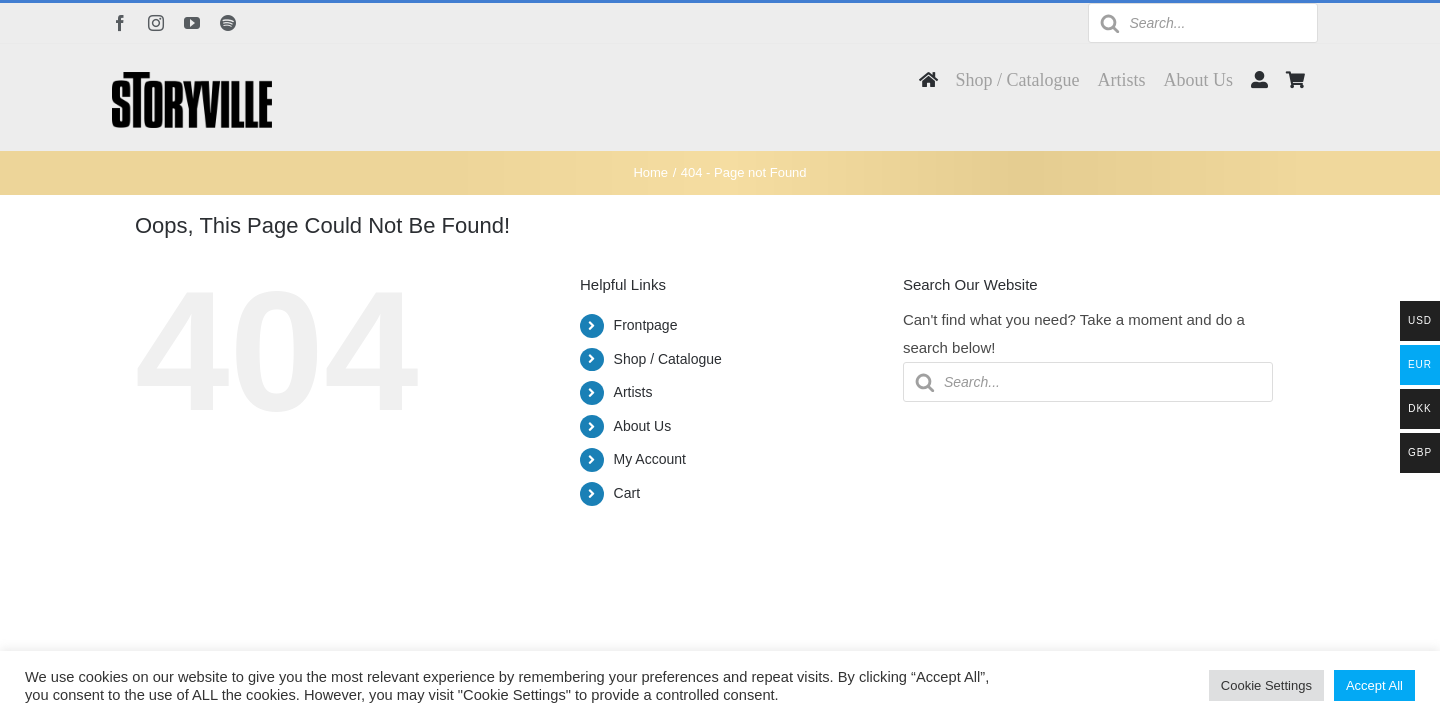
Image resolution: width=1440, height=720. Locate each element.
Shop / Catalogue (668, 359)
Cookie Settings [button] (1266, 685)
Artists (633, 392)
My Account (650, 459)
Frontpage (646, 325)
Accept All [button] (1374, 685)
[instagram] (156, 23)
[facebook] (120, 23)
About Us (643, 426)
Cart (627, 493)
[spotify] (228, 23)
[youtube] (192, 23)
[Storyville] (192, 79)
